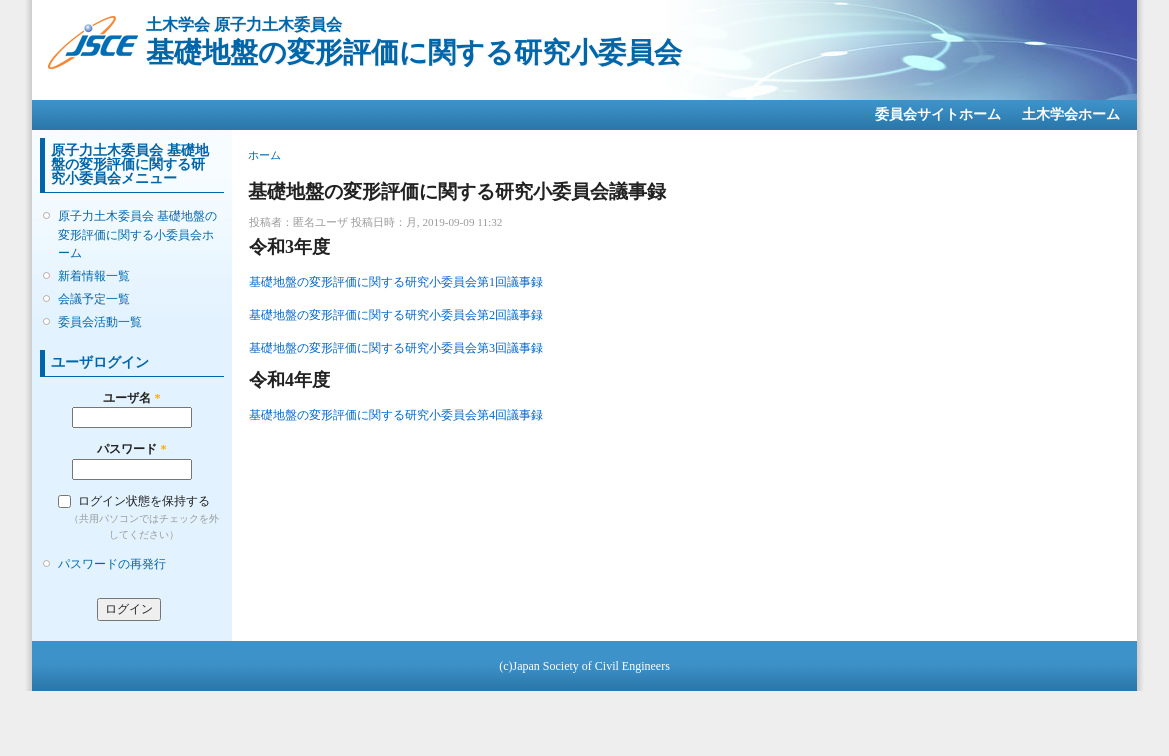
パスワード (131, 449)
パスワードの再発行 (112, 564)
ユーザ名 (131, 398)
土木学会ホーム (1071, 114)
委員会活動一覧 (100, 322)
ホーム (264, 155)
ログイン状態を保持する (144, 501)
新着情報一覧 (94, 276)
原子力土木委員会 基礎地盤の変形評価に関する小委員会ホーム (137, 234)
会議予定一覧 (94, 299)
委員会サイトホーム (938, 114)
